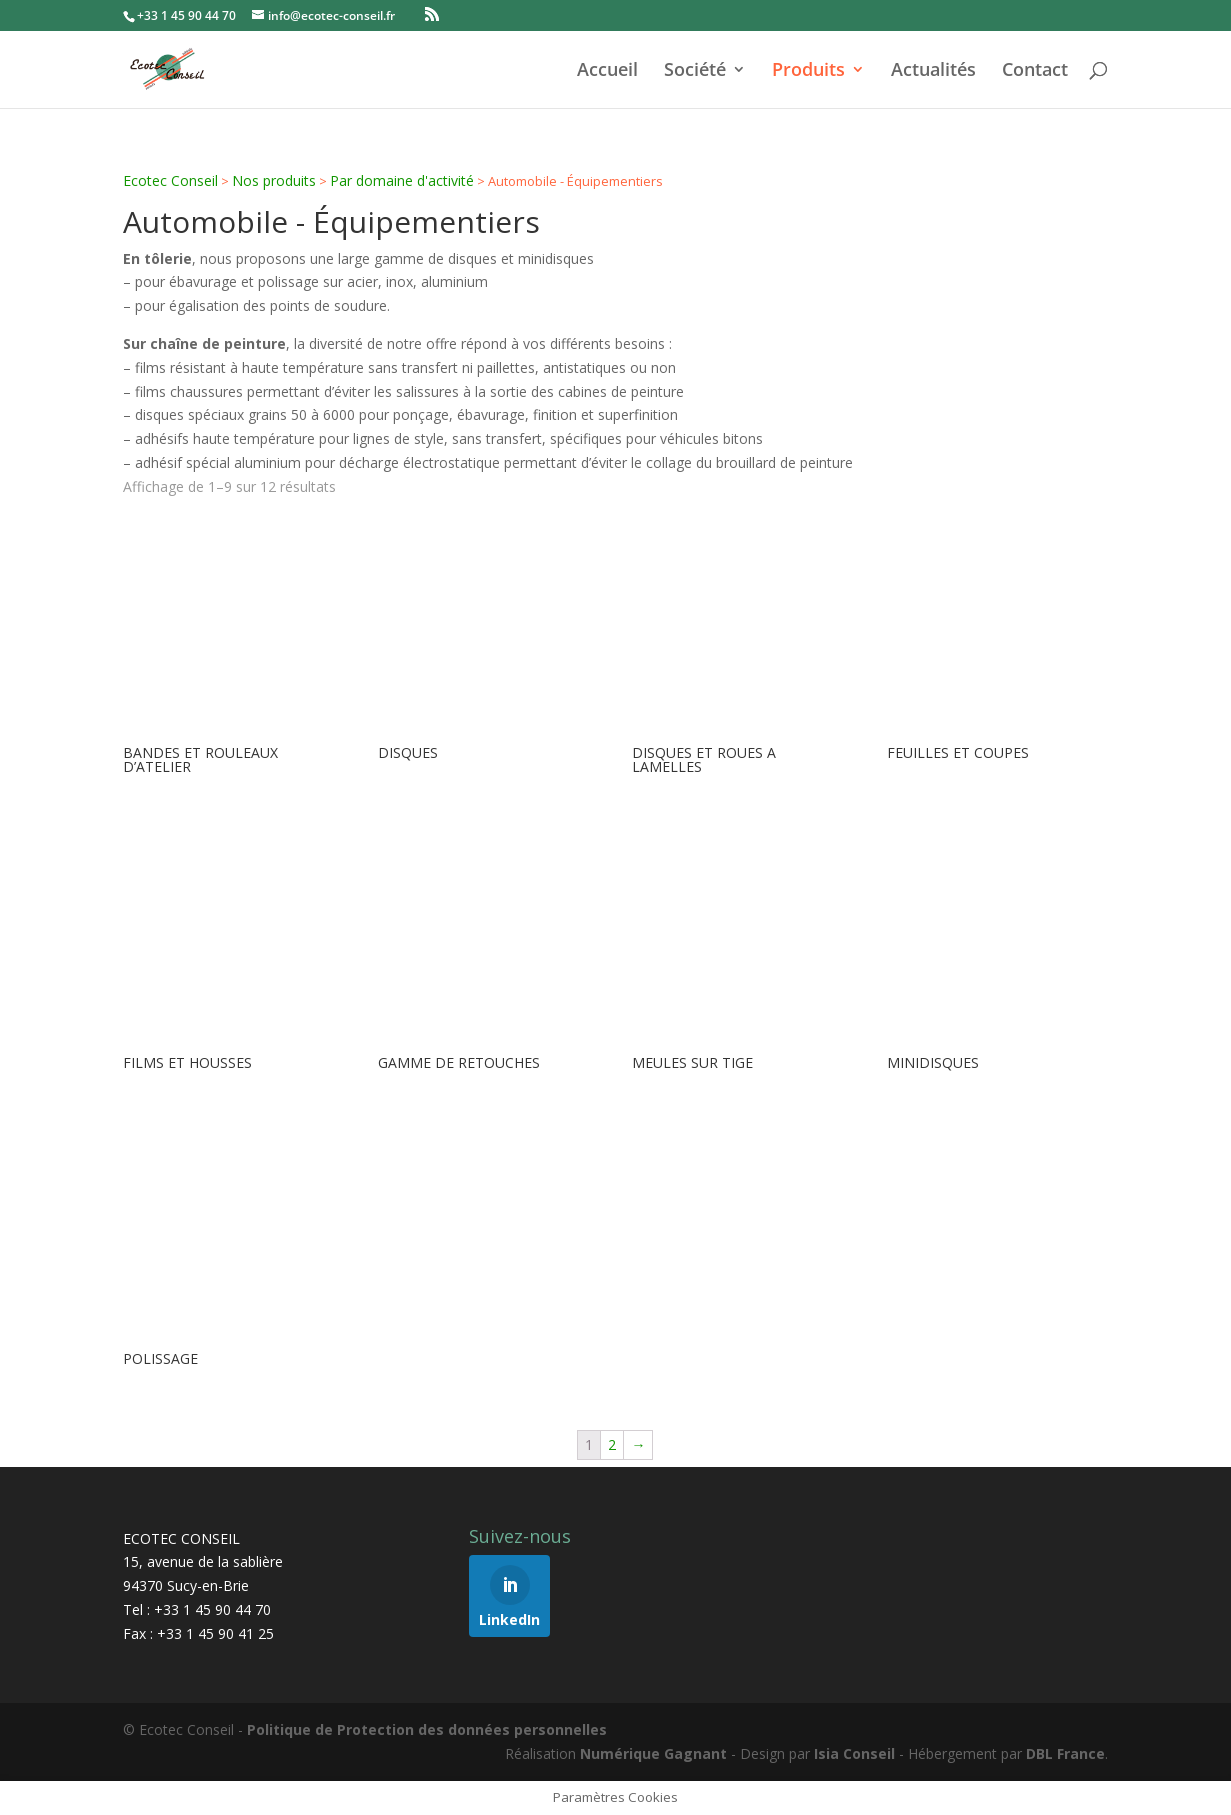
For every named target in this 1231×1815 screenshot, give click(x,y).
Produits (808, 71)
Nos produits (274, 180)
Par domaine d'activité (402, 180)
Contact (1035, 71)
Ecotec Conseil (170, 180)
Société (695, 71)
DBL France (1065, 1753)
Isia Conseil (854, 1753)
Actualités (933, 71)
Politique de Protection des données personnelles (427, 1729)
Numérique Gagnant (653, 1753)
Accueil (607, 71)
